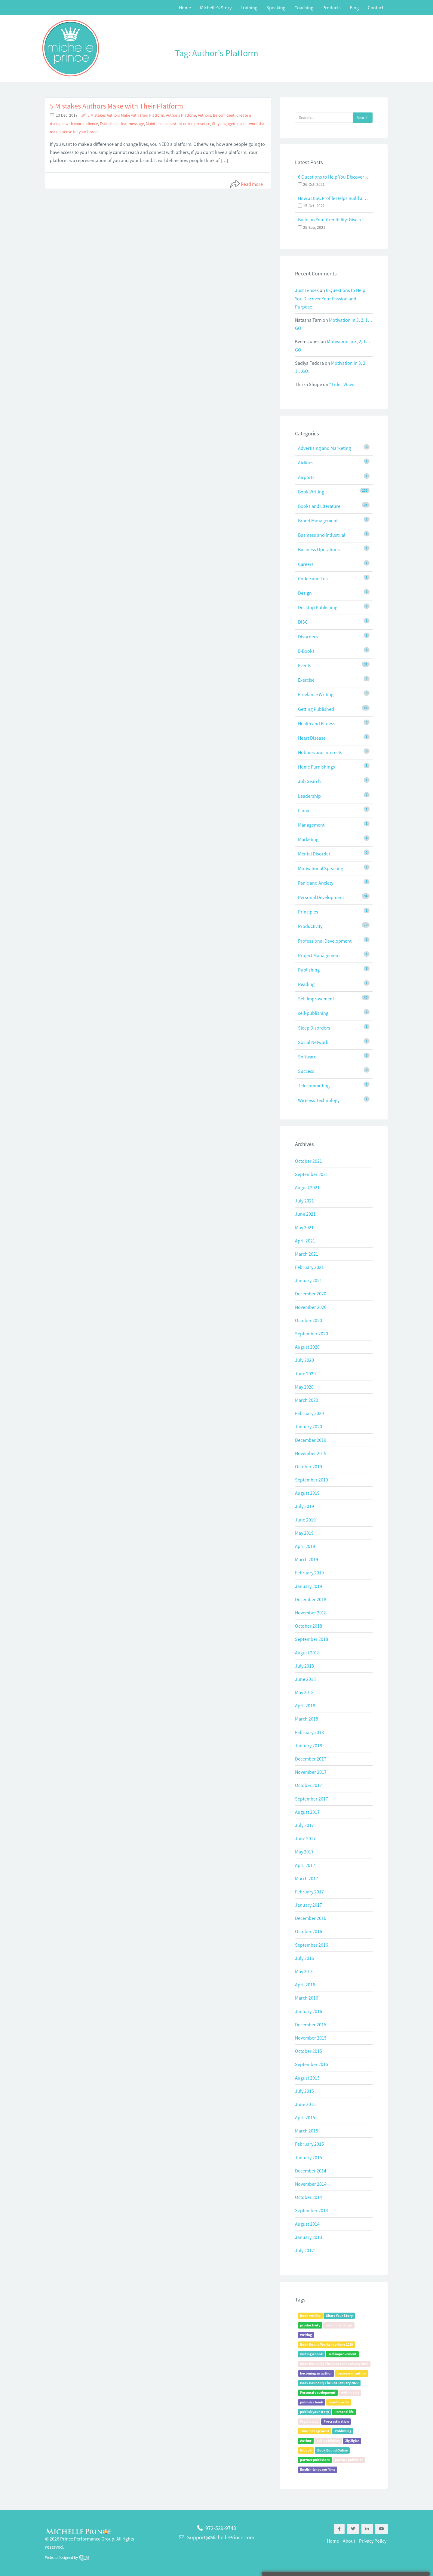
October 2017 (308, 1785)
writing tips (350, 2392)
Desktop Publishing (317, 607)
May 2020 (304, 1387)
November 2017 (311, 1772)
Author (306, 2440)
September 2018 (311, 1639)
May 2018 (304, 1692)
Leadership (309, 796)
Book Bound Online (332, 2450)
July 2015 (304, 2091)
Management (311, 825)
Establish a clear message (122, 123)
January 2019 (308, 1586)
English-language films (317, 2469)
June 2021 (305, 1214)
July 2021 (304, 1201)
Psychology (309, 2421)
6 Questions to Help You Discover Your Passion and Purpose (334, 177)
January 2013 (308, 2237)
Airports (306, 477)
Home (185, 8)
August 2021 (307, 1187)
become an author (351, 2373)
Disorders (308, 637)
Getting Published (316, 709)
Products (331, 8)
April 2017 (305, 1865)
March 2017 (306, 1878)
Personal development (318, 2392)
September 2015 (311, 2064)
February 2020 (309, 1413)
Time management (314, 2431)
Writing (306, 2334)
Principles (308, 912)
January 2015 (308, 2157)
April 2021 (305, 1241)
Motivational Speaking (320, 868)
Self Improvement (316, 999)
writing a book (311, 2354)
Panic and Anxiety (315, 883)
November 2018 (311, 1613)
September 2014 (311, 2210)
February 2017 (309, 1892)
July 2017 (304, 1825)
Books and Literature (319, 506)
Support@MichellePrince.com (220, 2537)
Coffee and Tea (313, 579)
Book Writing (311, 492)
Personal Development (321, 897)
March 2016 (306, 1998)
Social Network (313, 1042)
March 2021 (306, 1254)
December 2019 (310, 1440)
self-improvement (342, 2354)
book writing (310, 2315)
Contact (375, 8)
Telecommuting (314, 1085)
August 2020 (307, 1347)
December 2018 (310, 1599)
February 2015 (309, 2144)
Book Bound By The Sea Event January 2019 (334, 2363)
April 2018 (305, 1705)
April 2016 (305, 1985)
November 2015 (311, 2038)
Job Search (309, 781)
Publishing (309, 970)
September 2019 (311, 1480)
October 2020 (308, 1320)
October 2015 (308, 2051)
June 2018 (305, 1679)
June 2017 (305, 1838)
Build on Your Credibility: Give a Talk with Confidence (334, 219)
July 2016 (304, 1958)
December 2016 (310, 1918)
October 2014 (308, 2197)
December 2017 (310, 1759)
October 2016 (308, 1931)
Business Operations (319, 549)
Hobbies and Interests (320, 752)
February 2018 (309, 1732)
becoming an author (316, 2373)
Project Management (319, 955)
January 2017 (308, 1905)
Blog (354, 8)
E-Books (306, 651)
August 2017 (307, 1812)
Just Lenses (307, 290)
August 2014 (307, 2224)
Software (307, 1057)
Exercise (306, 680)
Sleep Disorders (314, 1028)
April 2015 (305, 2117)
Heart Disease (312, 738)
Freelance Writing (315, 694)
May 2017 (304, 1852)
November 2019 (311, 1453)
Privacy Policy (372, 2541)
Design (305, 593)
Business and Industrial (321, 535)
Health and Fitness (316, 723)
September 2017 (311, 1799)
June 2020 (305, 1374)
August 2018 (307, 1653)
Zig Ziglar (352, 2440)
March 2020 (306, 1400)
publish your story (314, 2411)
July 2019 (304, 1506)
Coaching (303, 8)
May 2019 (304, 1533)
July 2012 (304, 2250)
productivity (310, 2325)
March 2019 (306, 1559)
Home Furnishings (316, 767)
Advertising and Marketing (324, 448)
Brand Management (318, 520)
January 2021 (308, 1280)
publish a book (311, 2402)
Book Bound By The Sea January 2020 (329, 2383)
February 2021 (309, 1267)
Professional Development (325, 941)
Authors (204, 115)
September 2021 (311, 1174)
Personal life (344, 2411)
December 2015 (310, 2025)
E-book (306, 2450)
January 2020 (308, 1426)
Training (249, 8)
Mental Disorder (314, 854)
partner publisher (349, 2460)
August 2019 (307, 1493)
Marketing (308, 839)
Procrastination (336, 2421)
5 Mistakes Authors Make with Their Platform (116, 106)
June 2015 (305, 2104)
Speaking (275, 8)
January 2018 (308, 1745)
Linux (303, 810)
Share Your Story (339, 2315)
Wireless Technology (318, 1100)
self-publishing (313, 1013)
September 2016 (311, 1945)
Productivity (310, 926)
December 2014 (310, 2171)
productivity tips (339, 2325)
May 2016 (304, 1971)
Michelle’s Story (216, 8)
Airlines (305, 462)
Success (306, 1071)
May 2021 (304, 1227)
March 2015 (306, 2131)
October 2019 (308, 1466)
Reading (306, 984)
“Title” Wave (341, 384)
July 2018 (304, 1666)
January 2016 (308, 2011)
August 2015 (307, 2078)
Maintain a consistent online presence (178, 123)
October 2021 (308, 1161)
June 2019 (305, 1520)
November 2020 (311, 1307)
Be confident (224, 115)
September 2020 (311, 1334)
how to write (339, 2402)
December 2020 (310, 1294)
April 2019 (305, 1546)
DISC (303, 622)
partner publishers (315, 2460)
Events (304, 665)
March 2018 (306, 1719)
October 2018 (308, 1626)
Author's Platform (181, 115)
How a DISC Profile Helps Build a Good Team (334, 198)
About (349, 2541)
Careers (306, 564)
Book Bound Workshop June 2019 (326, 2344)
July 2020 (304, 1360)
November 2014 (311, 2184)
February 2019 (309, 1573)
